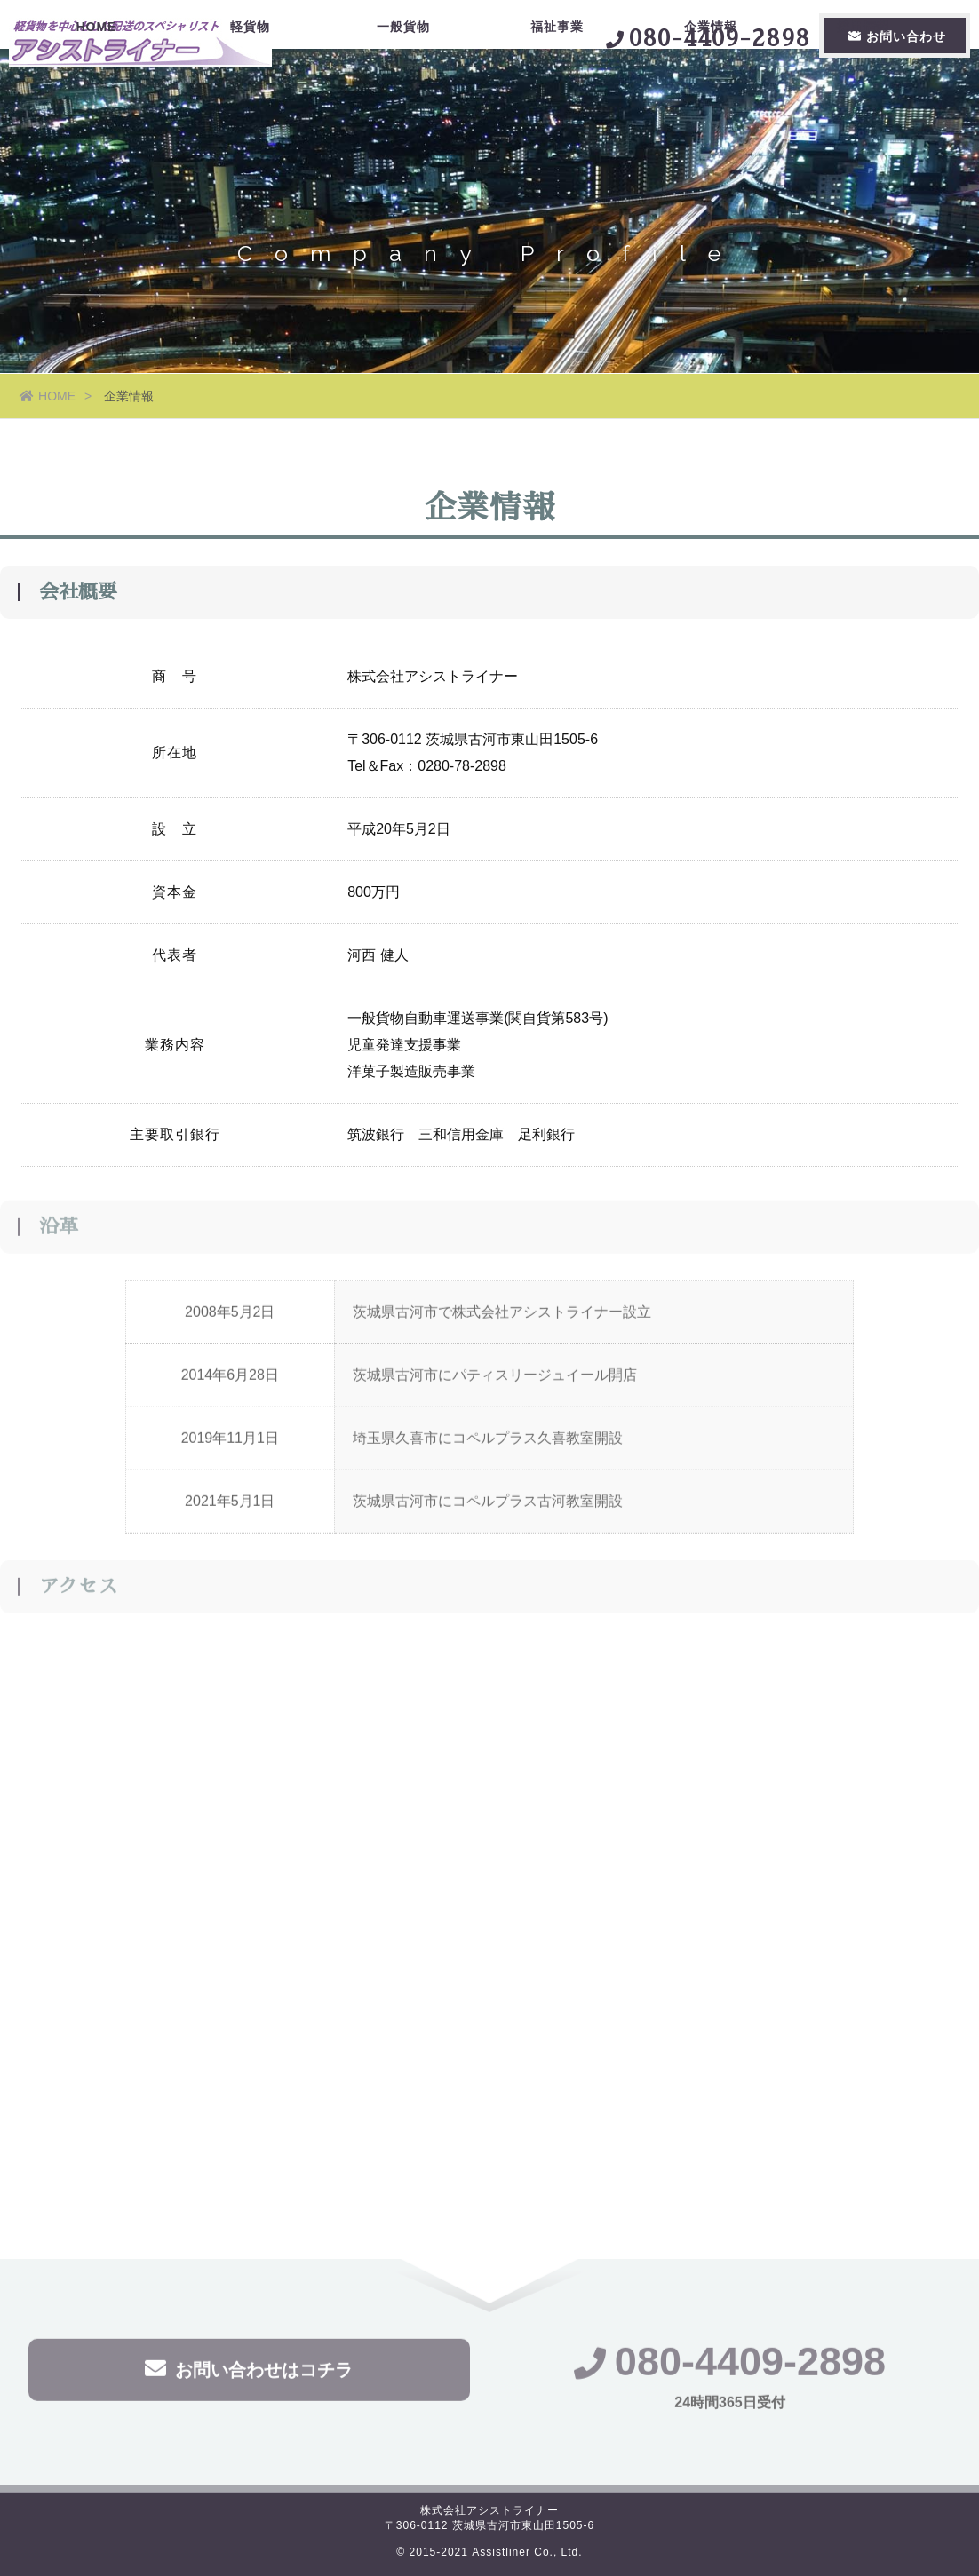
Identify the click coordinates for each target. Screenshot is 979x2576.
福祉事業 (557, 102)
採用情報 (863, 102)
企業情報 (710, 102)
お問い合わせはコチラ (249, 2371)
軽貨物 (250, 102)
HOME (96, 102)
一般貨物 (403, 102)
